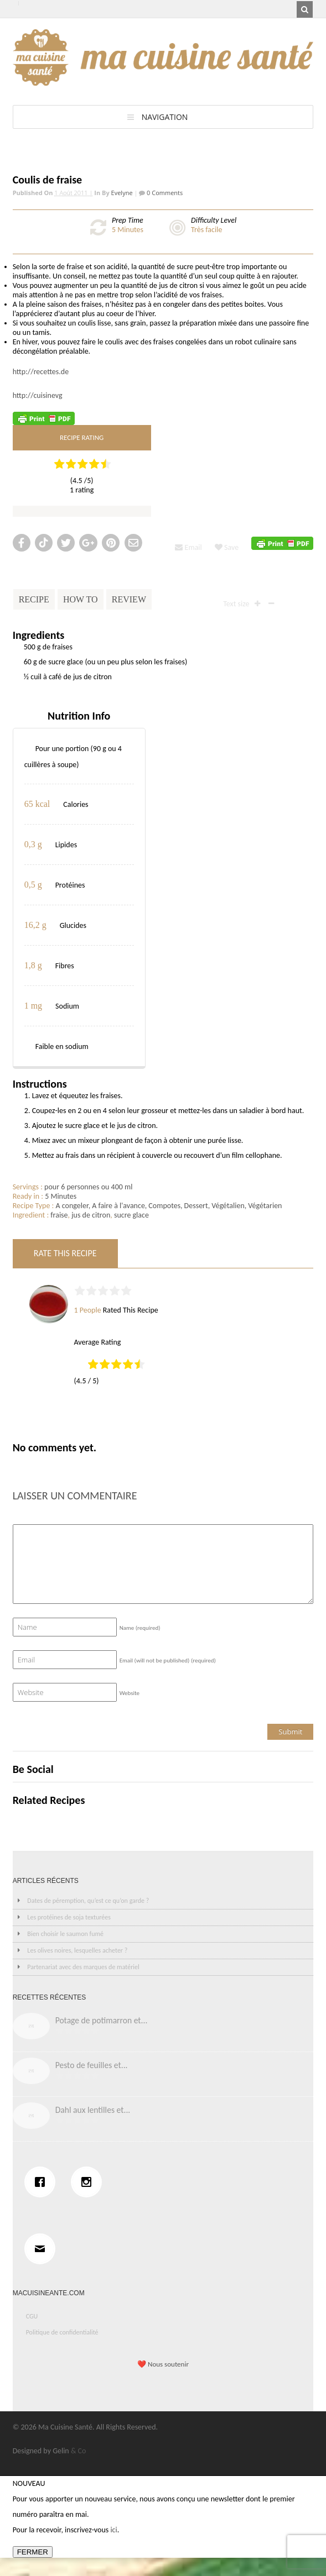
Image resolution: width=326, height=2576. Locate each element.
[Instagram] (89, 2182)
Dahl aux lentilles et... (93, 2110)
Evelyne (122, 192)
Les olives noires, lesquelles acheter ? (77, 1950)
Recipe (34, 599)
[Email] (42, 2249)
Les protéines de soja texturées (69, 1917)
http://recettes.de (41, 371)
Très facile (206, 229)
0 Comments (164, 192)
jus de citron (90, 1215)
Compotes (164, 1205)
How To (80, 599)
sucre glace (131, 1215)
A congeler (72, 1205)
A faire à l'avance (118, 1205)
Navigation (165, 117)
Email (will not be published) (168, 1660)
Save (227, 547)
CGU (32, 2316)
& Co (78, 2451)
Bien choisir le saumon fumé (65, 1934)
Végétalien (228, 1205)
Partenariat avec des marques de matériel (83, 1967)
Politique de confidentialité (62, 2332)
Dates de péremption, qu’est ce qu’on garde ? (88, 1901)
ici (113, 2530)
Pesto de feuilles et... (91, 2065)
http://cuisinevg (38, 395)
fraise (59, 1215)
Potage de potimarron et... (101, 2020)
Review (129, 599)
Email (188, 547)
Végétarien (265, 1205)
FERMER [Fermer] (32, 2552)
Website (129, 1693)
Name (140, 1627)
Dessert (196, 1205)
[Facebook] (42, 2182)
